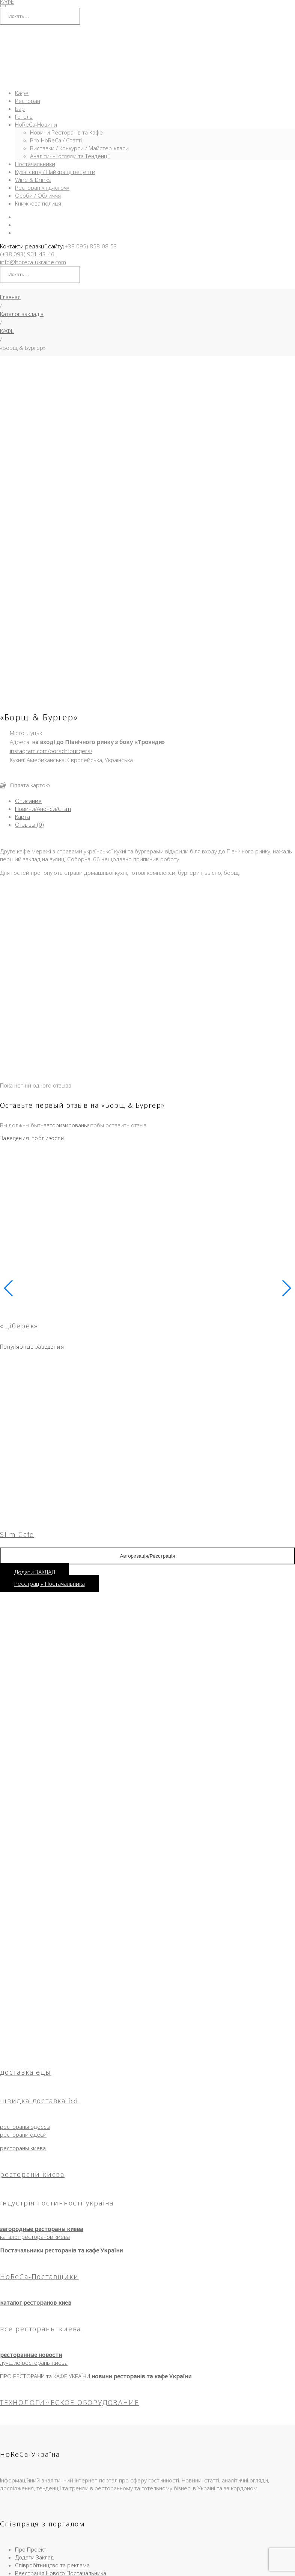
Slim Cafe (17, 1375)
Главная (10, 297)
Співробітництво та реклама (52, 2406)
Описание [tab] (28, 642)
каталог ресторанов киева (35, 2078)
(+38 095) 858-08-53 (90, 246)
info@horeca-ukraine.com (33, 262)
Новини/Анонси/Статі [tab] (43, 650)
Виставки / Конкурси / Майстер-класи (79, 148)
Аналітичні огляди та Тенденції (70, 156)
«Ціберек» (19, 1167)
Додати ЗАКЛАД (34, 1413)
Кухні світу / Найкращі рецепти (55, 171)
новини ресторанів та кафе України (141, 2217)
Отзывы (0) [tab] (29, 666)
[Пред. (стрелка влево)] (3, 2574)
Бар (20, 108)
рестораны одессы (25, 1968)
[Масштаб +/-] (3, 2566)
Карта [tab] (22, 658)
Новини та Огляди (154, 2505)
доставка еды (25, 1913)
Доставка (118, 2505)
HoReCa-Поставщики (39, 2117)
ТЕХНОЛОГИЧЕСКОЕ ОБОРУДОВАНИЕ (69, 2243)
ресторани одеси (23, 1976)
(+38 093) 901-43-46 (27, 254)
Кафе (22, 93)
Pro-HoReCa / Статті (56, 140)
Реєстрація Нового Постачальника (60, 2414)
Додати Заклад (34, 2398)
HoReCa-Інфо (195, 2505)
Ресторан (27, 100)
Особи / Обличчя (38, 195)
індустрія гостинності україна (57, 2044)
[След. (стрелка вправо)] (11, 2574)
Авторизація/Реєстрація (147, 1397)
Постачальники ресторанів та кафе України (61, 2091)
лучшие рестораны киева (34, 2204)
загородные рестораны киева (41, 2070)
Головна (43, 2505)
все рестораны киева (40, 2170)
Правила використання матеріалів (147, 2513)
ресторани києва (32, 2015)
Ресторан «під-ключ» (42, 187)
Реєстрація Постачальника (49, 1425)
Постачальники (35, 164)
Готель (24, 116)
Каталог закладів (22, 314)
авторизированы (66, 966)
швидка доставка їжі (39, 1942)
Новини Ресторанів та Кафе (66, 132)
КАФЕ (7, 330)
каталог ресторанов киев (35, 2144)
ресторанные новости (31, 2196)
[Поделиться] (18, 2566)
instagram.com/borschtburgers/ (51, 592)
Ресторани (91, 2505)
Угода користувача (237, 2505)
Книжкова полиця (38, 203)
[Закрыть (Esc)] (26, 2566)
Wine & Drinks (33, 179)
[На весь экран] (11, 2566)
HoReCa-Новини (36, 124)
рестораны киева (23, 1989)
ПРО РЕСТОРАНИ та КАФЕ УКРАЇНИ (45, 2217)
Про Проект (30, 2390)
